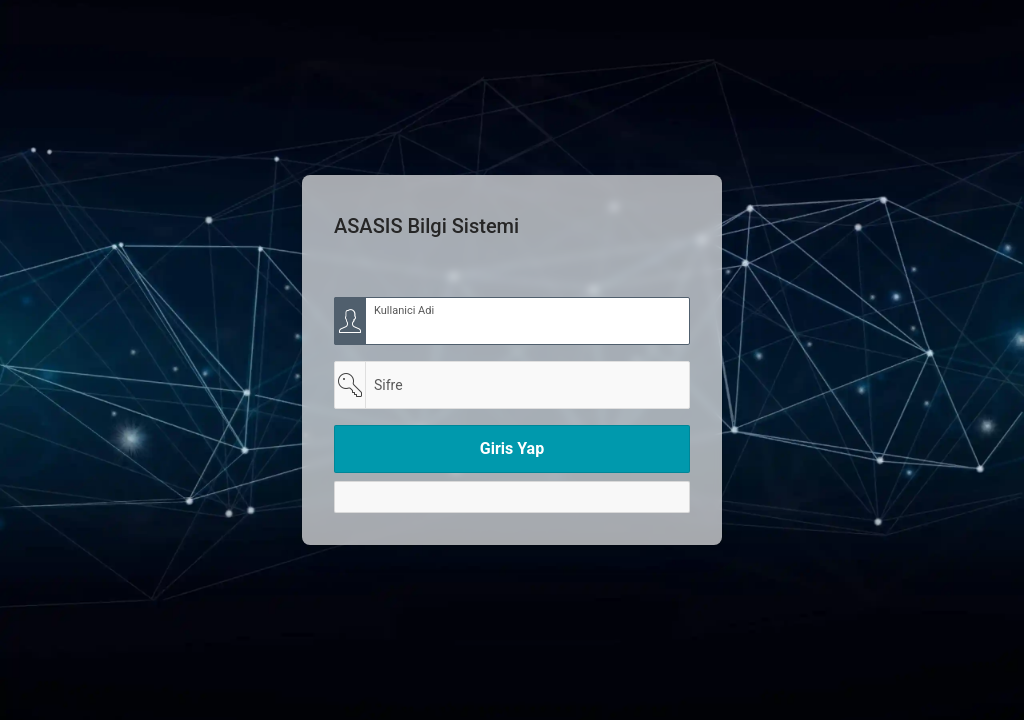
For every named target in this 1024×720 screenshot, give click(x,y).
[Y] (512, 497)
